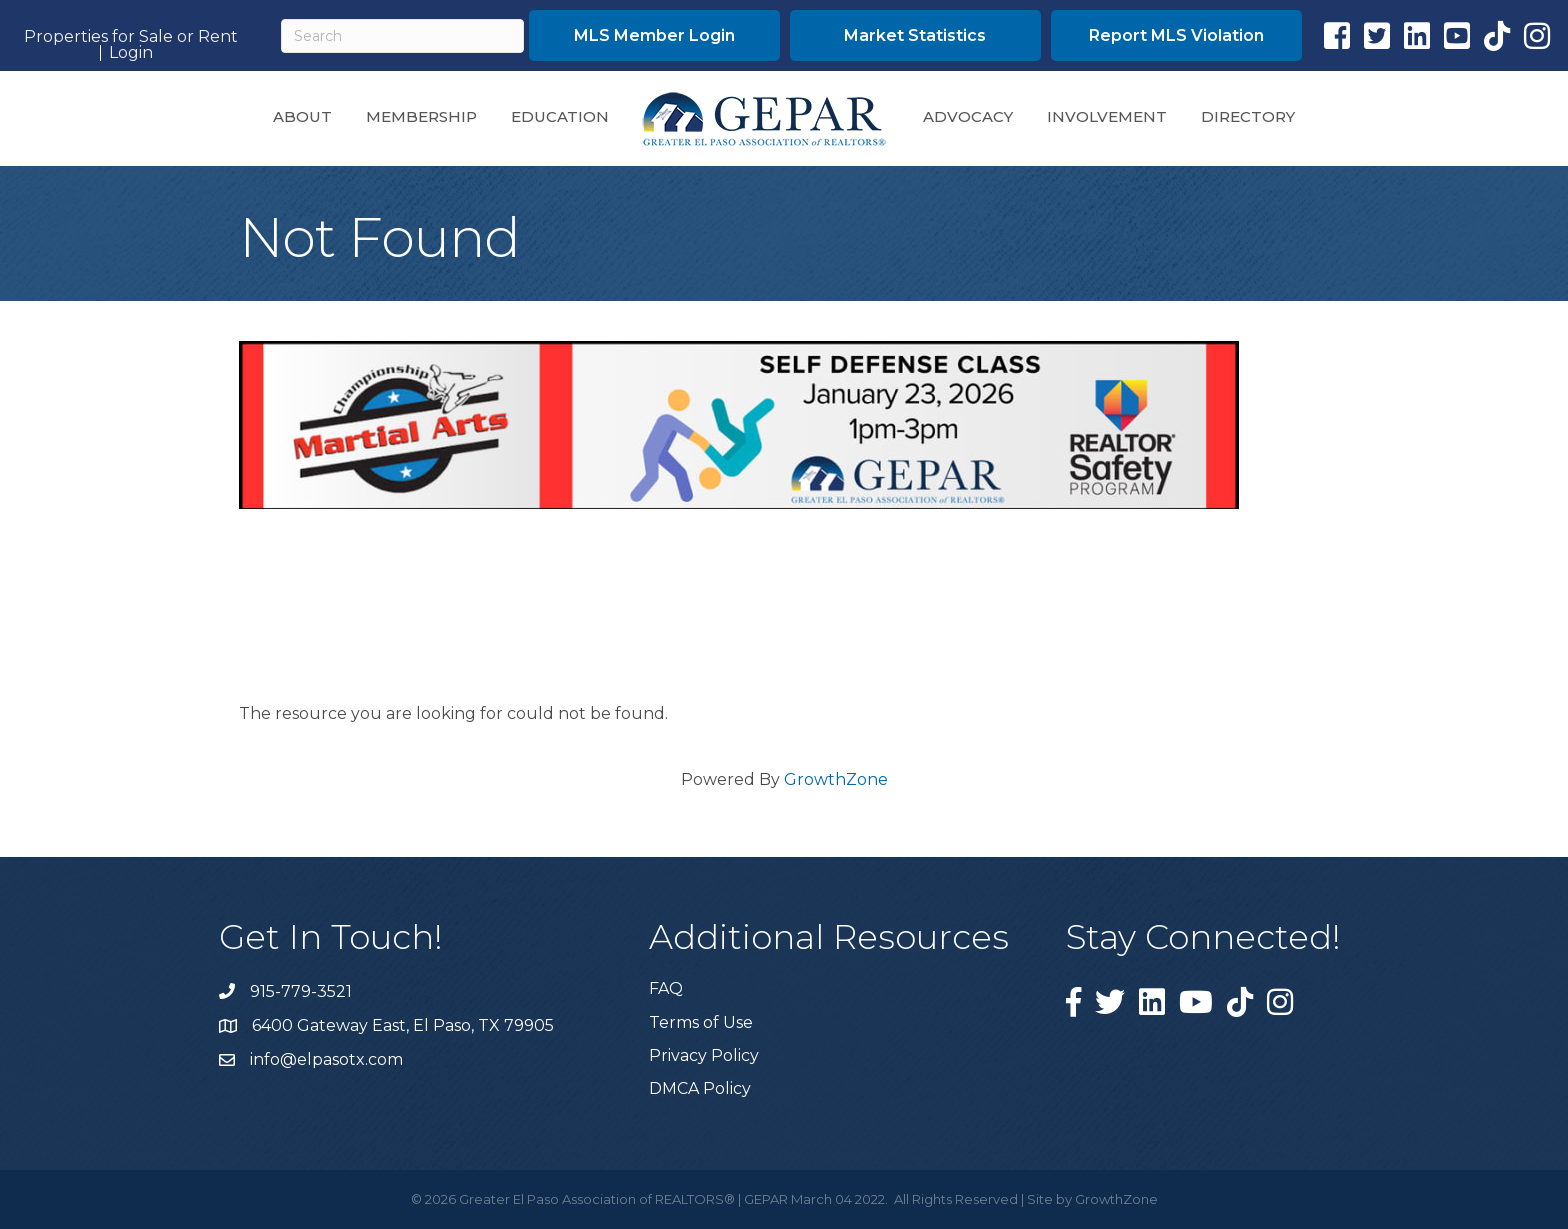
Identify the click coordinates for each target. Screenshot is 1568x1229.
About (302, 116)
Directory (1248, 116)
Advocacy (968, 116)
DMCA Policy (700, 1088)
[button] (654, 35)
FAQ (666, 988)
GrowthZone (836, 779)
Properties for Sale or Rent (131, 37)
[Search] (402, 36)
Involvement (1107, 116)
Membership (421, 116)
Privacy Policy (704, 1055)
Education (560, 116)
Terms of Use (701, 1022)
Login (131, 53)
